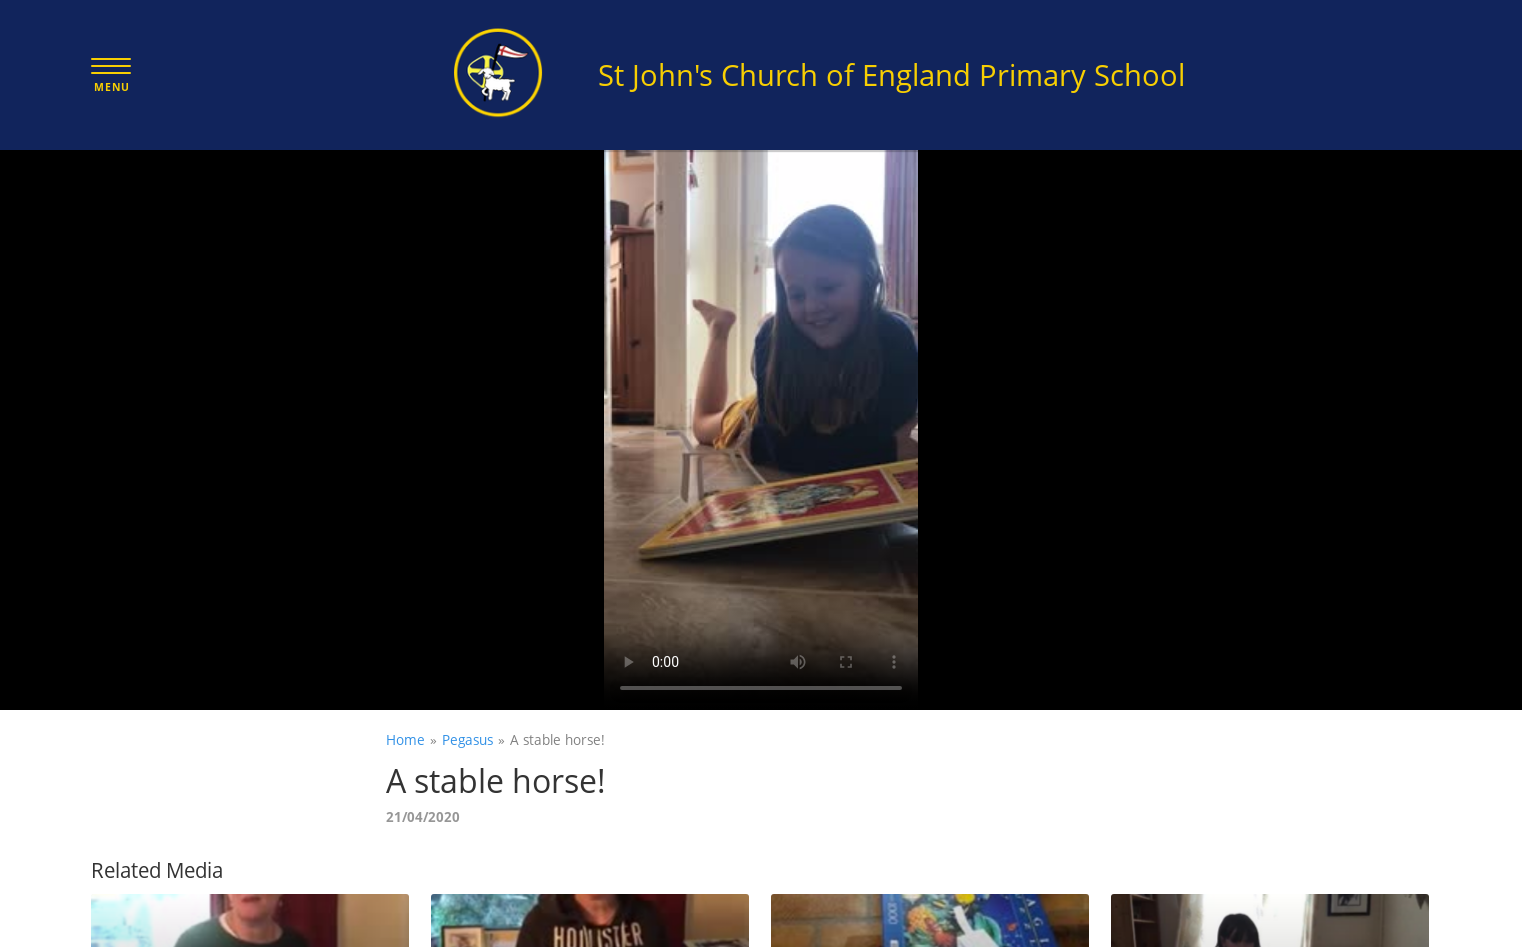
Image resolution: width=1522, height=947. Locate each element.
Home (405, 739)
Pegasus (467, 739)
